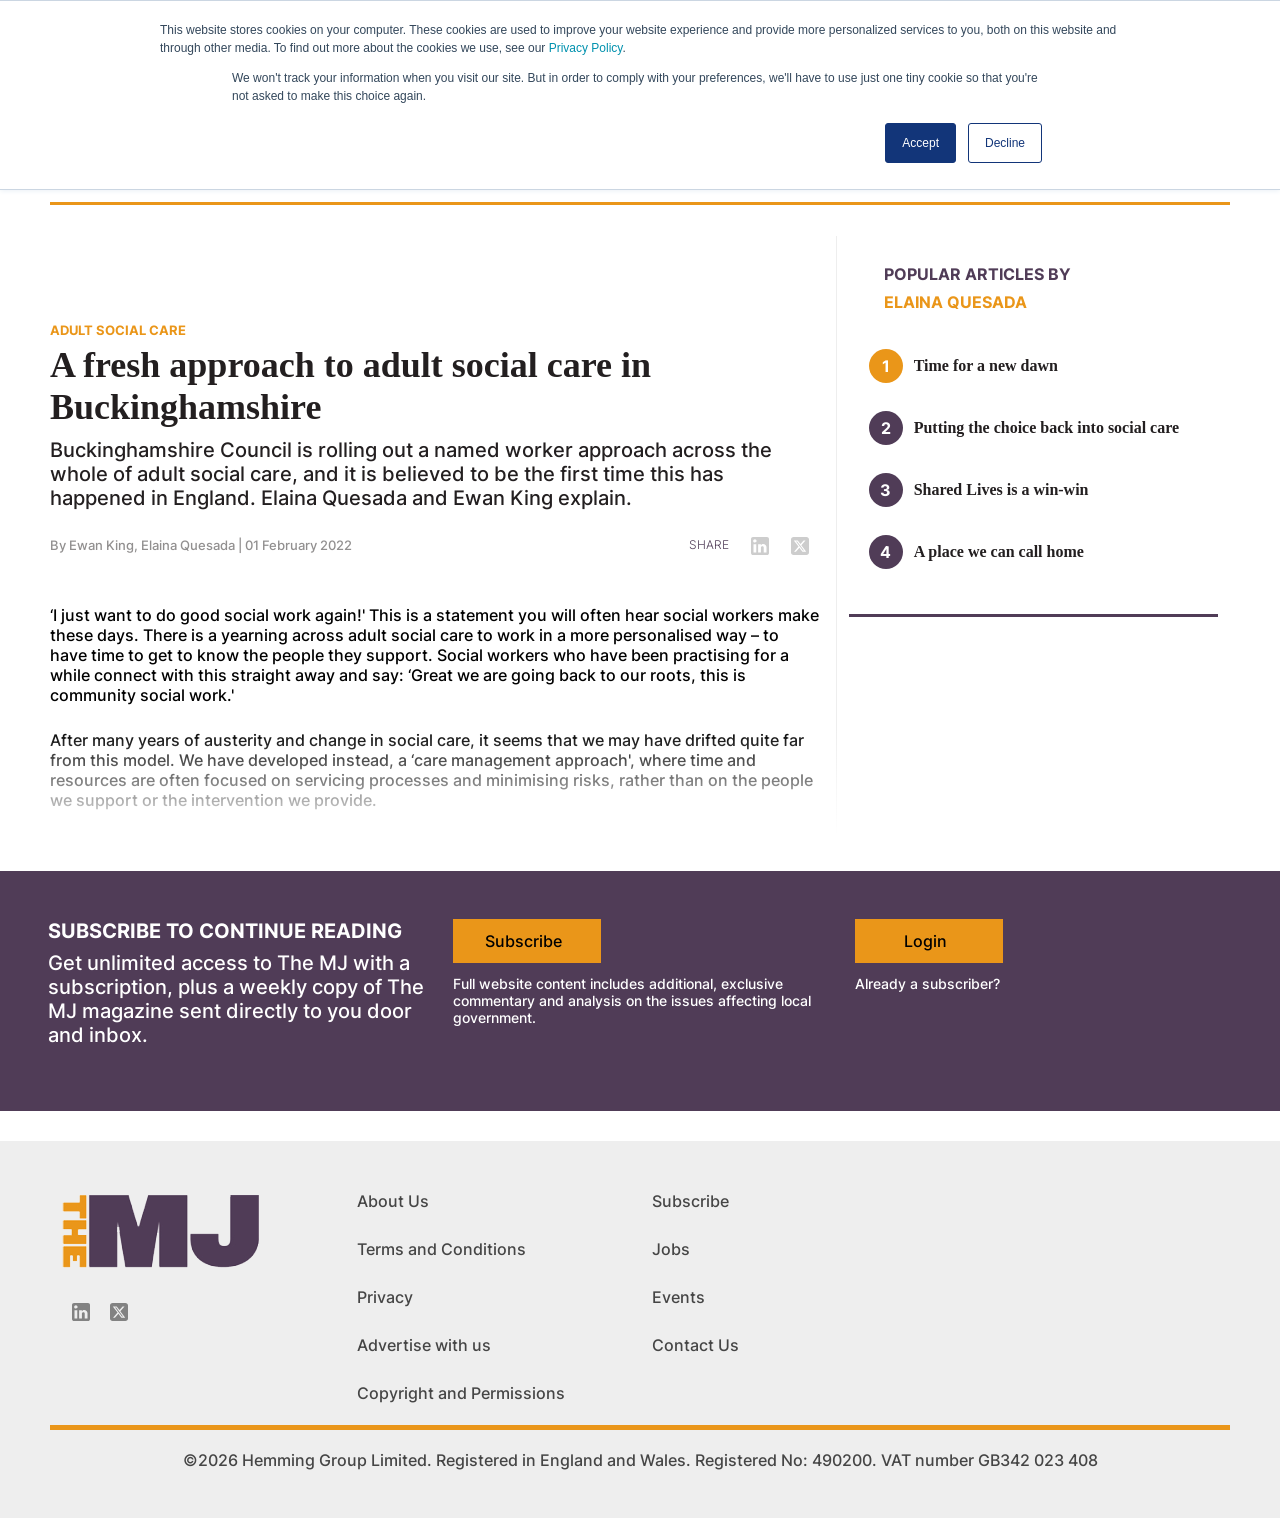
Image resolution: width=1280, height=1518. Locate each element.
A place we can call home (999, 551)
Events (678, 1297)
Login (925, 941)
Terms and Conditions (441, 1249)
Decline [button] (1005, 143)
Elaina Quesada (188, 545)
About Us (393, 1201)
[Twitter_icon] (119, 1312)
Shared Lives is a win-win (1001, 489)
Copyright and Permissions (461, 1393)
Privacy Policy (586, 48)
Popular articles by (977, 274)
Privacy (385, 1297)
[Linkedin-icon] (81, 1312)
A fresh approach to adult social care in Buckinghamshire (350, 386)
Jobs (671, 1249)
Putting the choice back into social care (1046, 427)
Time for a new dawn (986, 365)
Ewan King (101, 545)
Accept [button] (920, 143)
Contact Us (695, 1345)
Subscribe (523, 941)
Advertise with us (424, 1345)
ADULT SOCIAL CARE (118, 330)
